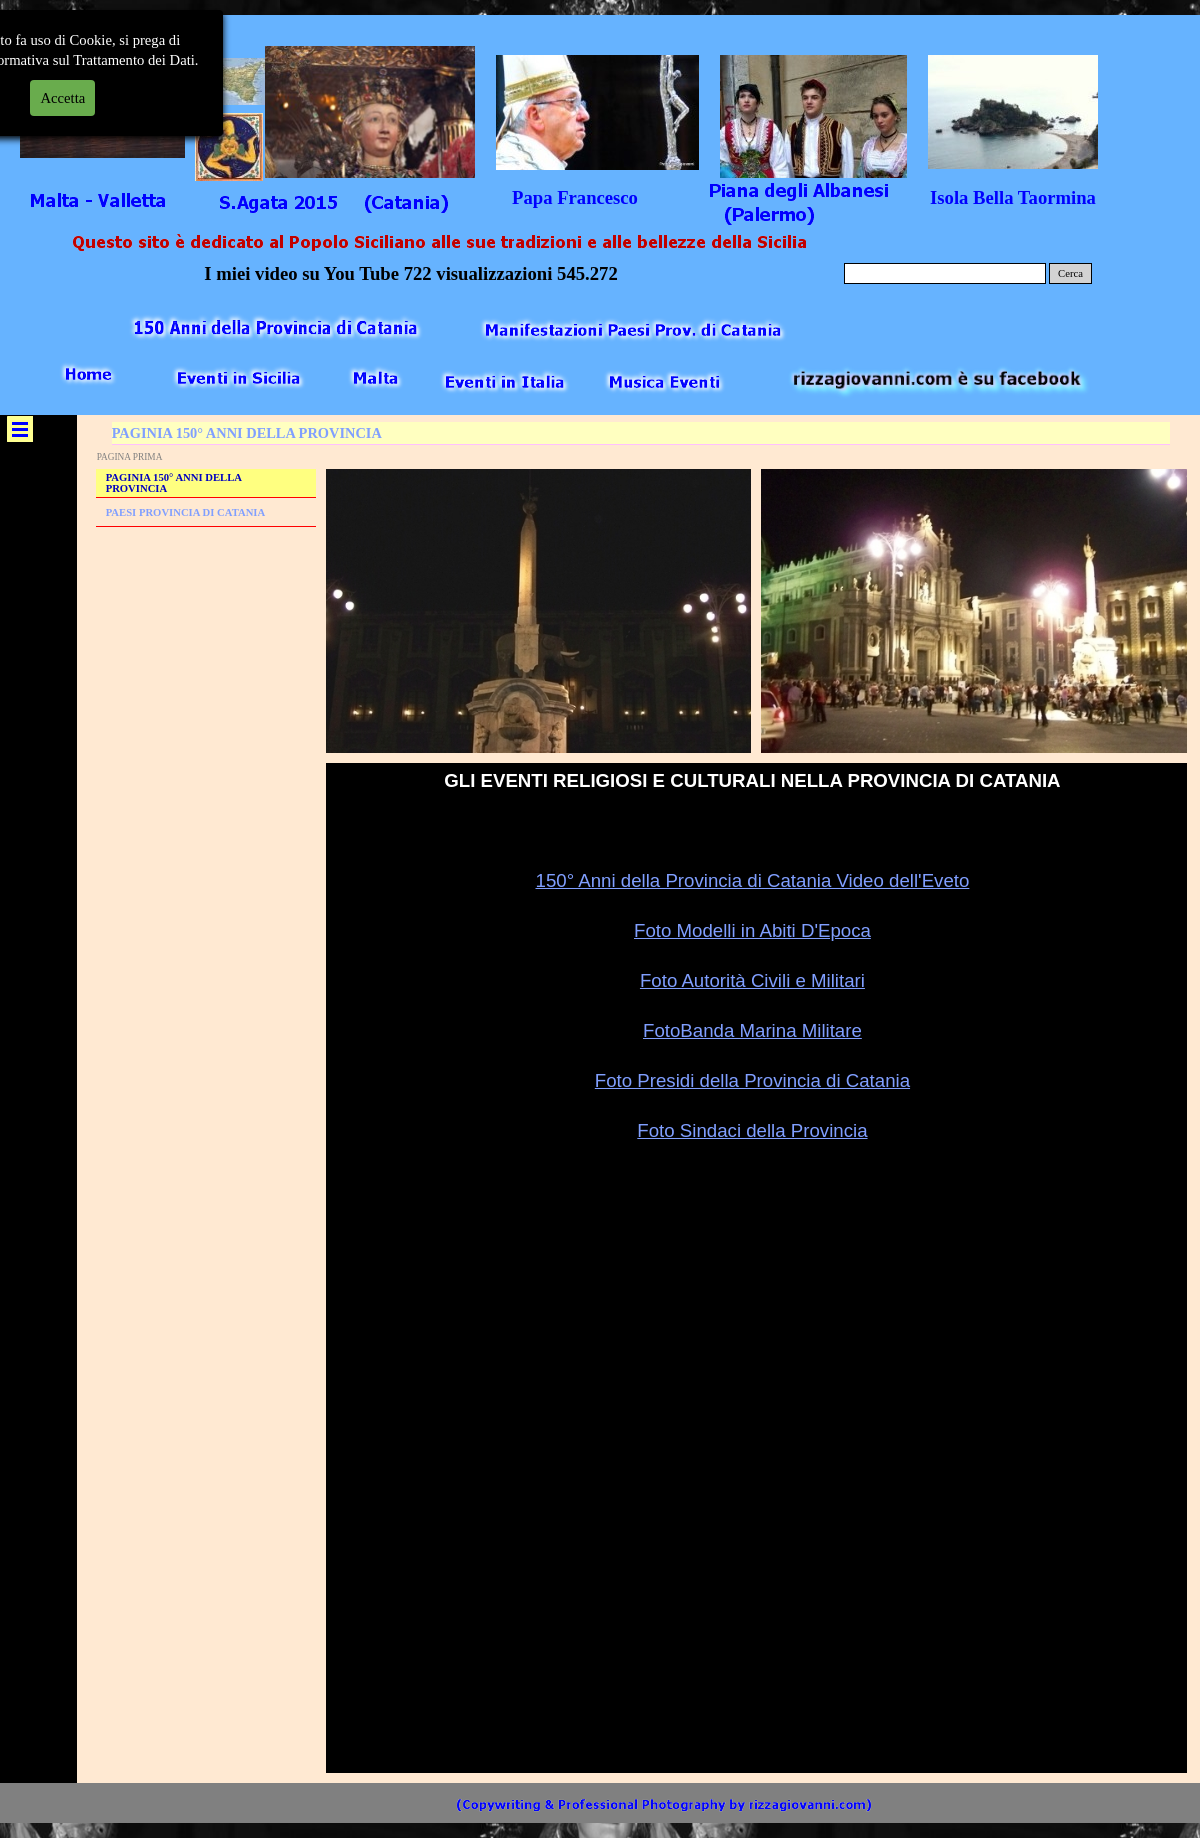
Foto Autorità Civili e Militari (752, 980)
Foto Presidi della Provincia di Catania (752, 1080)
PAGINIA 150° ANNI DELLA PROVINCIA (174, 483)
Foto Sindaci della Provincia (752, 1130)
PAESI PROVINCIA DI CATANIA (186, 512)
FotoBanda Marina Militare (752, 1030)
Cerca (1070, 273)
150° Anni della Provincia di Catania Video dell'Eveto (753, 880)
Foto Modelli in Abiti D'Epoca (752, 930)
